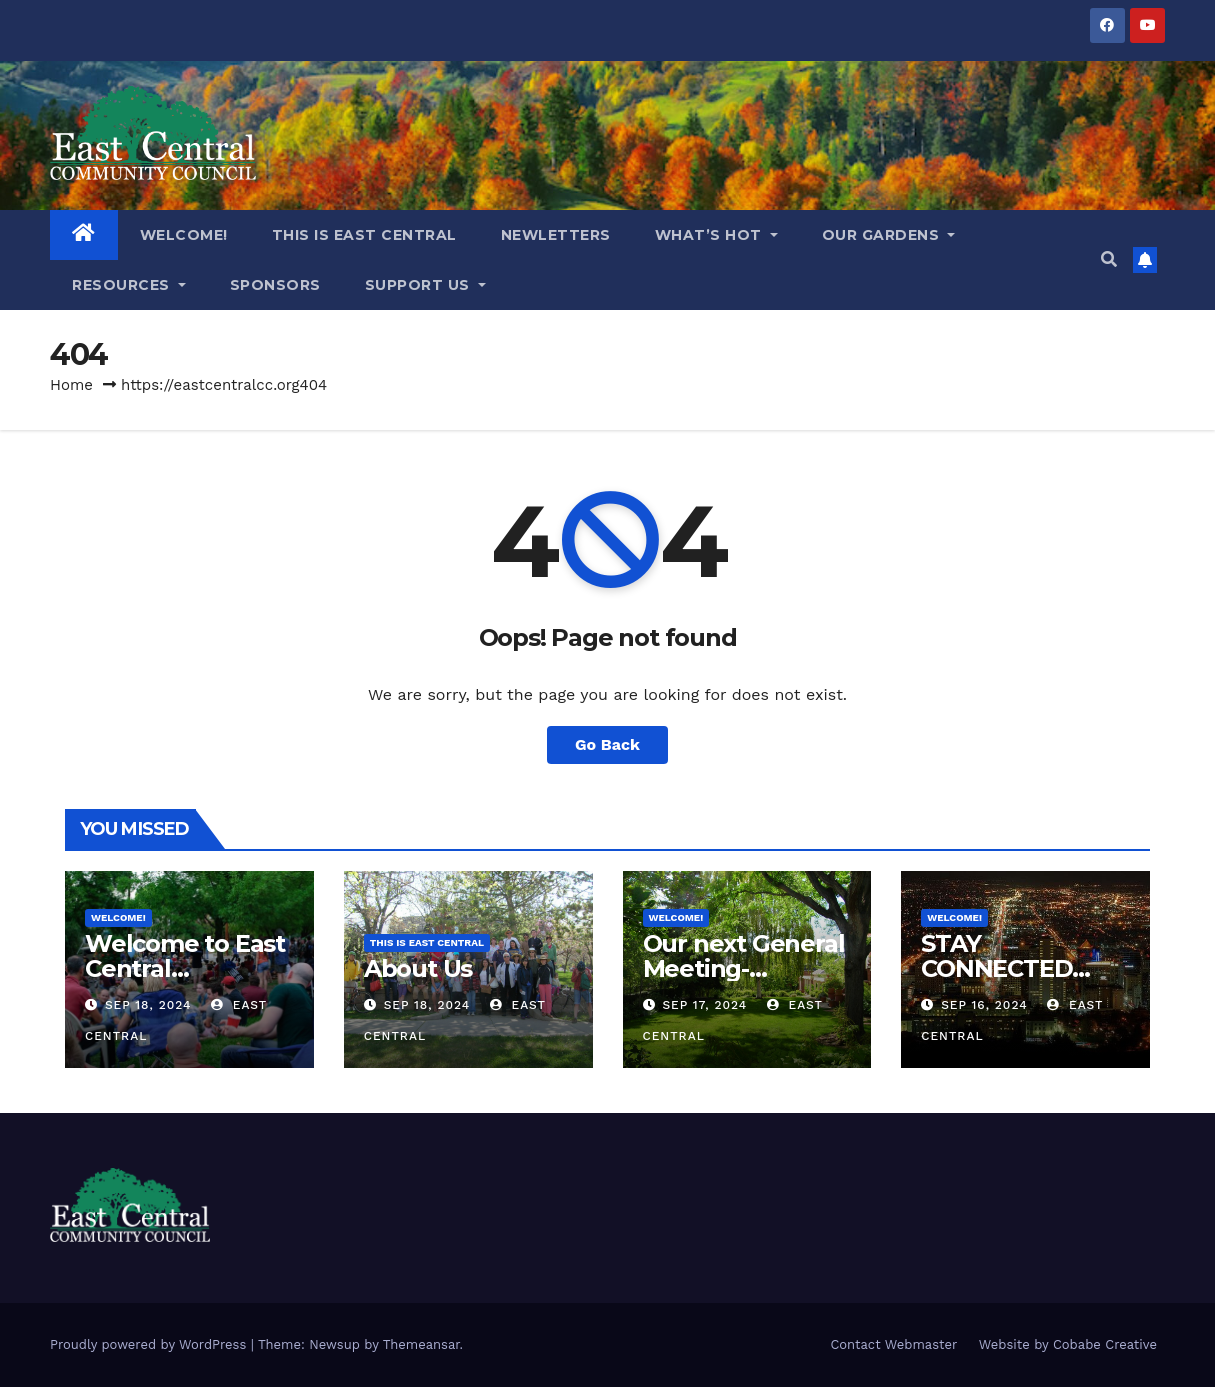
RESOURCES (129, 285)
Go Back (607, 744)
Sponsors (275, 285)
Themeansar (421, 1344)
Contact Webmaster (893, 1344)
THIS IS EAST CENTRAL (364, 235)
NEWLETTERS (556, 235)
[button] (1109, 259)
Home (71, 385)
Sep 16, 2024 (984, 1005)
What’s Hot (716, 235)
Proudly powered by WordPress (150, 1344)
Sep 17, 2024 (704, 1005)
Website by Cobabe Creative (1068, 1344)
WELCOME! (184, 235)
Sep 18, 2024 (148, 1005)
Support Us (425, 285)
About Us (418, 968)
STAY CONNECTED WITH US (996, 968)
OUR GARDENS (889, 235)
